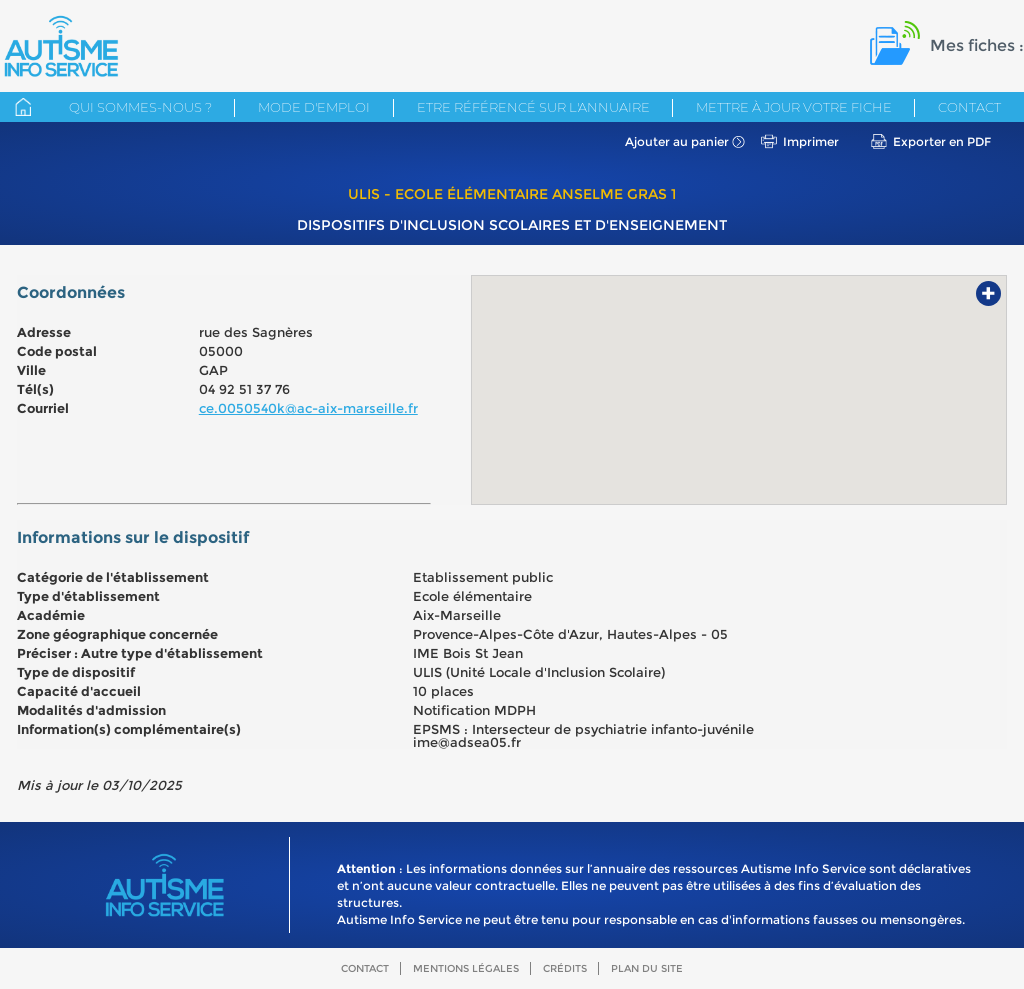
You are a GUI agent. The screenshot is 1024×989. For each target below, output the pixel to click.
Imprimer (811, 141)
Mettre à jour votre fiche (794, 107)
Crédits (565, 968)
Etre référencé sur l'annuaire (533, 107)
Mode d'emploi (314, 107)
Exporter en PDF (942, 141)
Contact (969, 107)
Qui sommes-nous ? (140, 107)
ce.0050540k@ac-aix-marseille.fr (308, 408)
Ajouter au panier (677, 141)
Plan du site (647, 968)
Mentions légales (466, 968)
